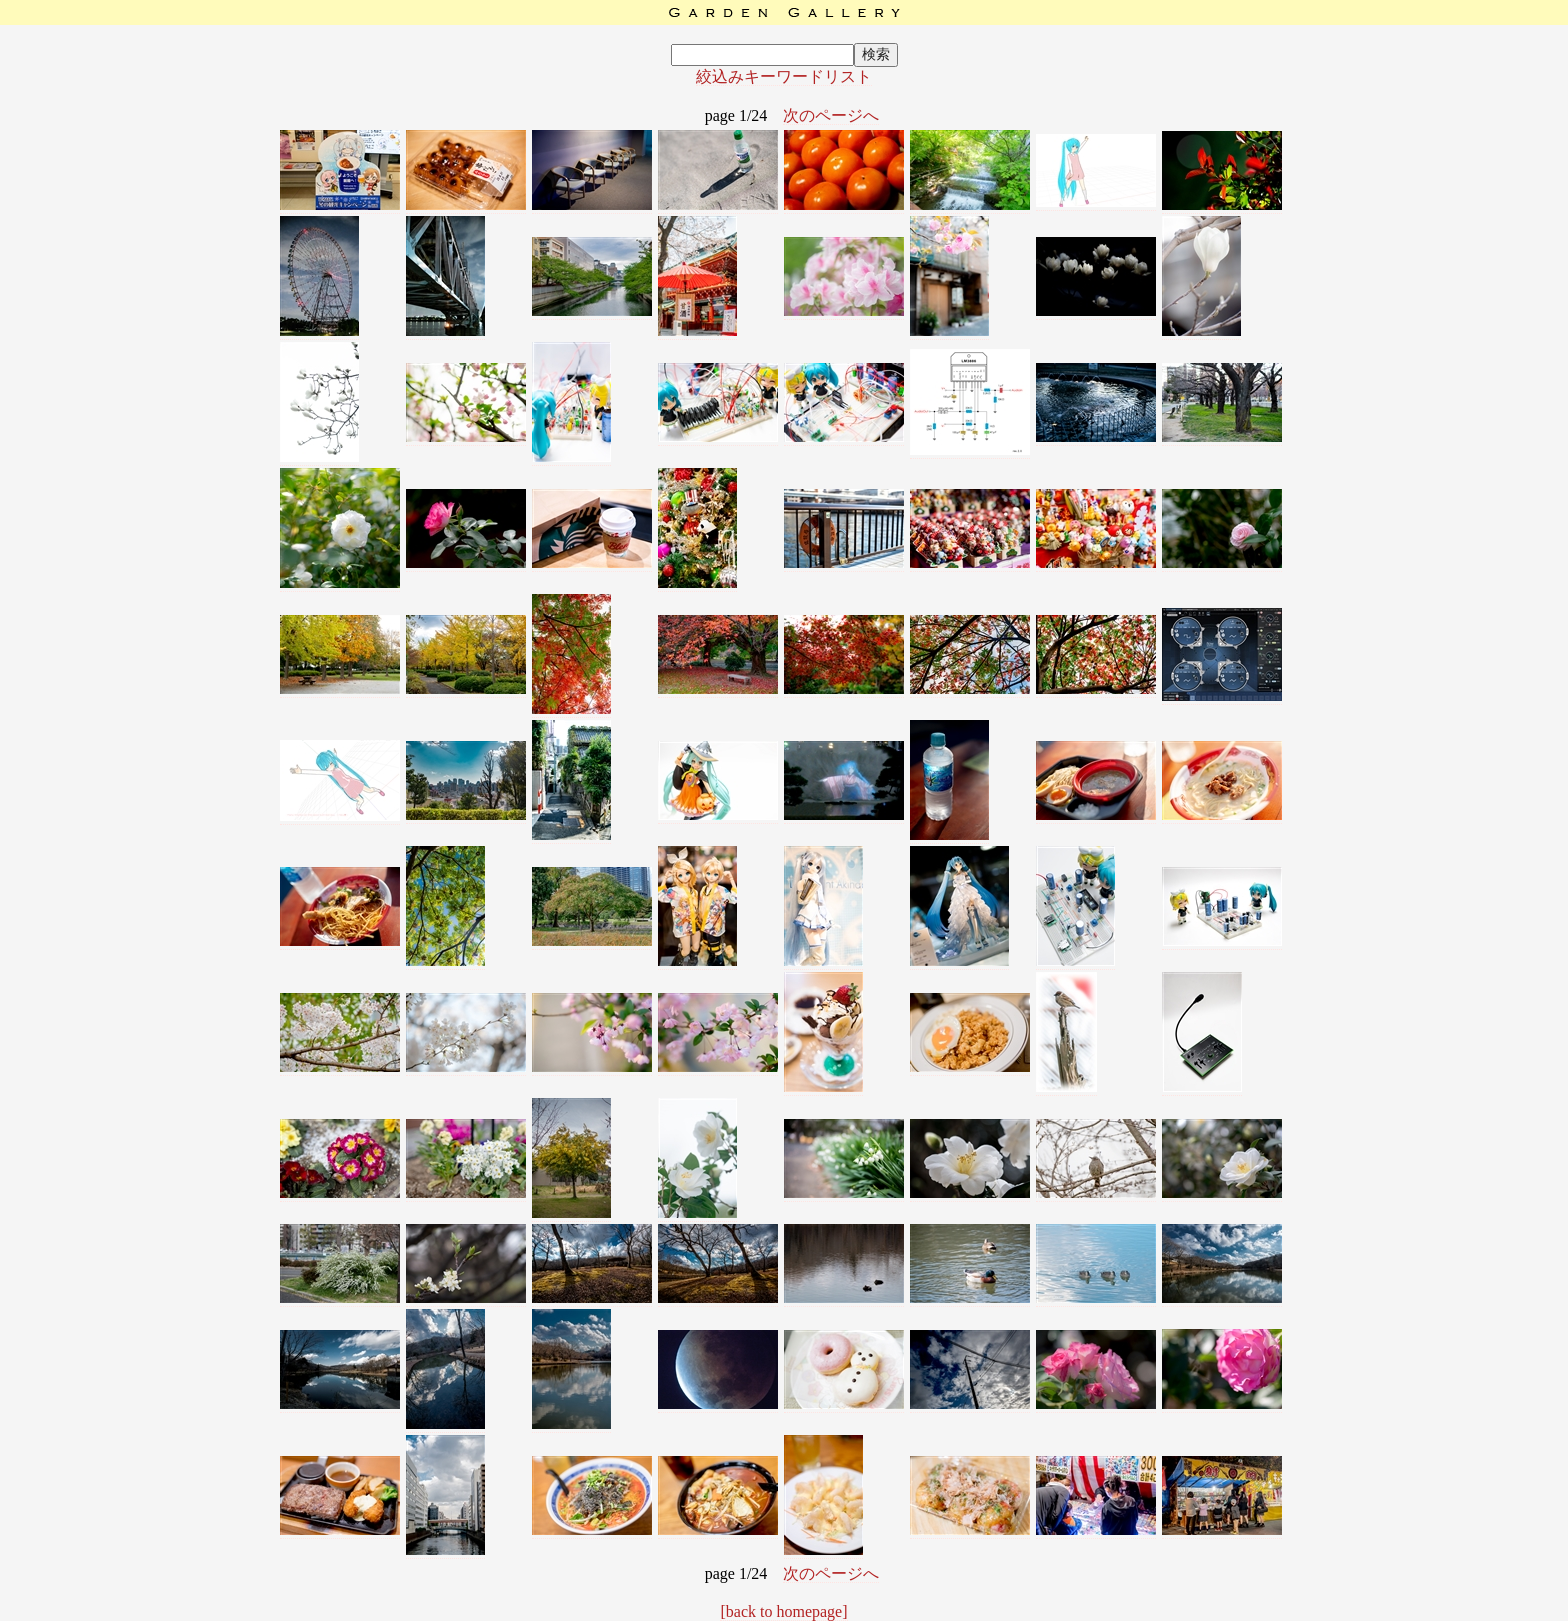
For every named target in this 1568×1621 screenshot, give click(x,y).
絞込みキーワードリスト (784, 76)
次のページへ (831, 115)
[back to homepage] (783, 1611)
